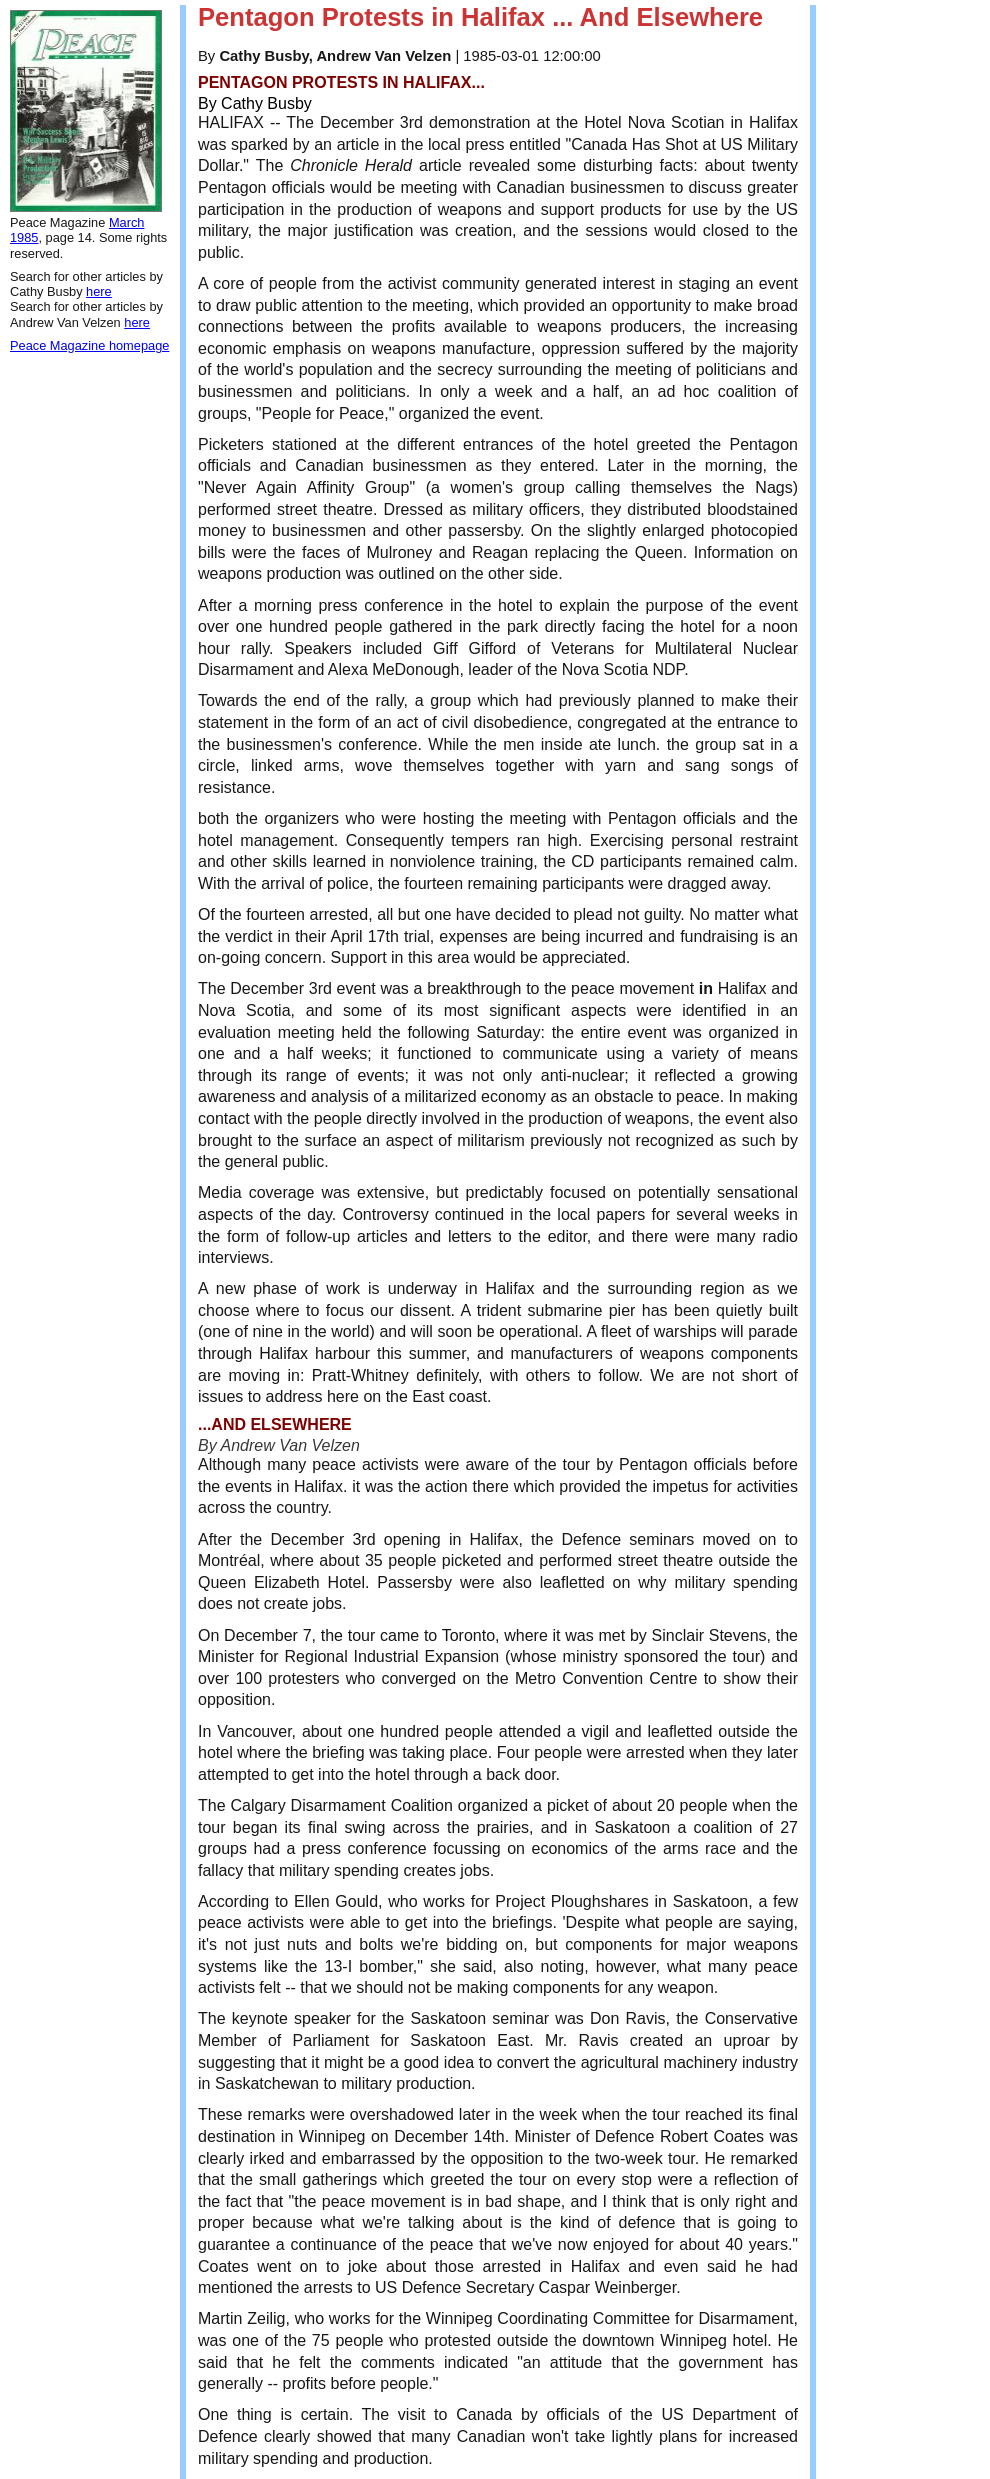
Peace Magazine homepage (89, 345)
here (99, 291)
